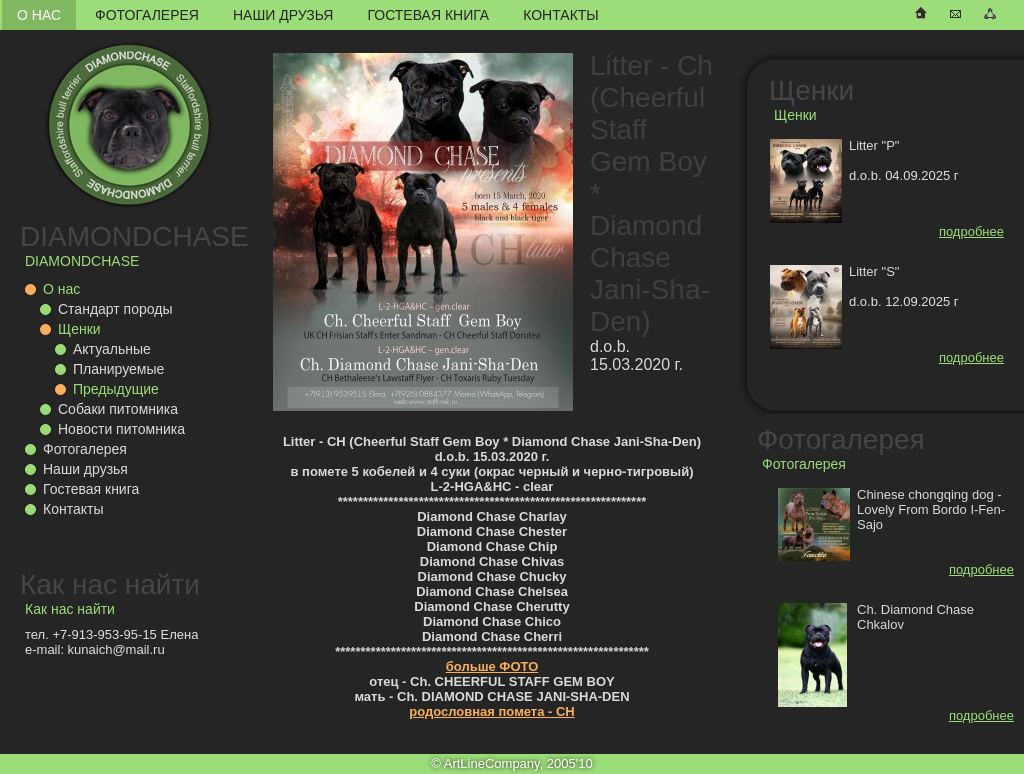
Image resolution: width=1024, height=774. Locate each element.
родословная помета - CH (491, 711)
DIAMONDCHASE (134, 236)
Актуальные (112, 349)
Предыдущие (116, 389)
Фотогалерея (147, 15)
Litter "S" (874, 271)
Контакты (561, 15)
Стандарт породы (115, 309)
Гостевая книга (428, 15)
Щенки (79, 329)
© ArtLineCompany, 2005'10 (511, 763)
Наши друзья (283, 15)
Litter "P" (874, 145)
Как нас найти (110, 584)
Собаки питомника (118, 409)
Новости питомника (121, 429)
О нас (39, 15)
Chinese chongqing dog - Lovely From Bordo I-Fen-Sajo (931, 509)
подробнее (971, 231)
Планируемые (118, 369)
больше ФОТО (492, 666)
